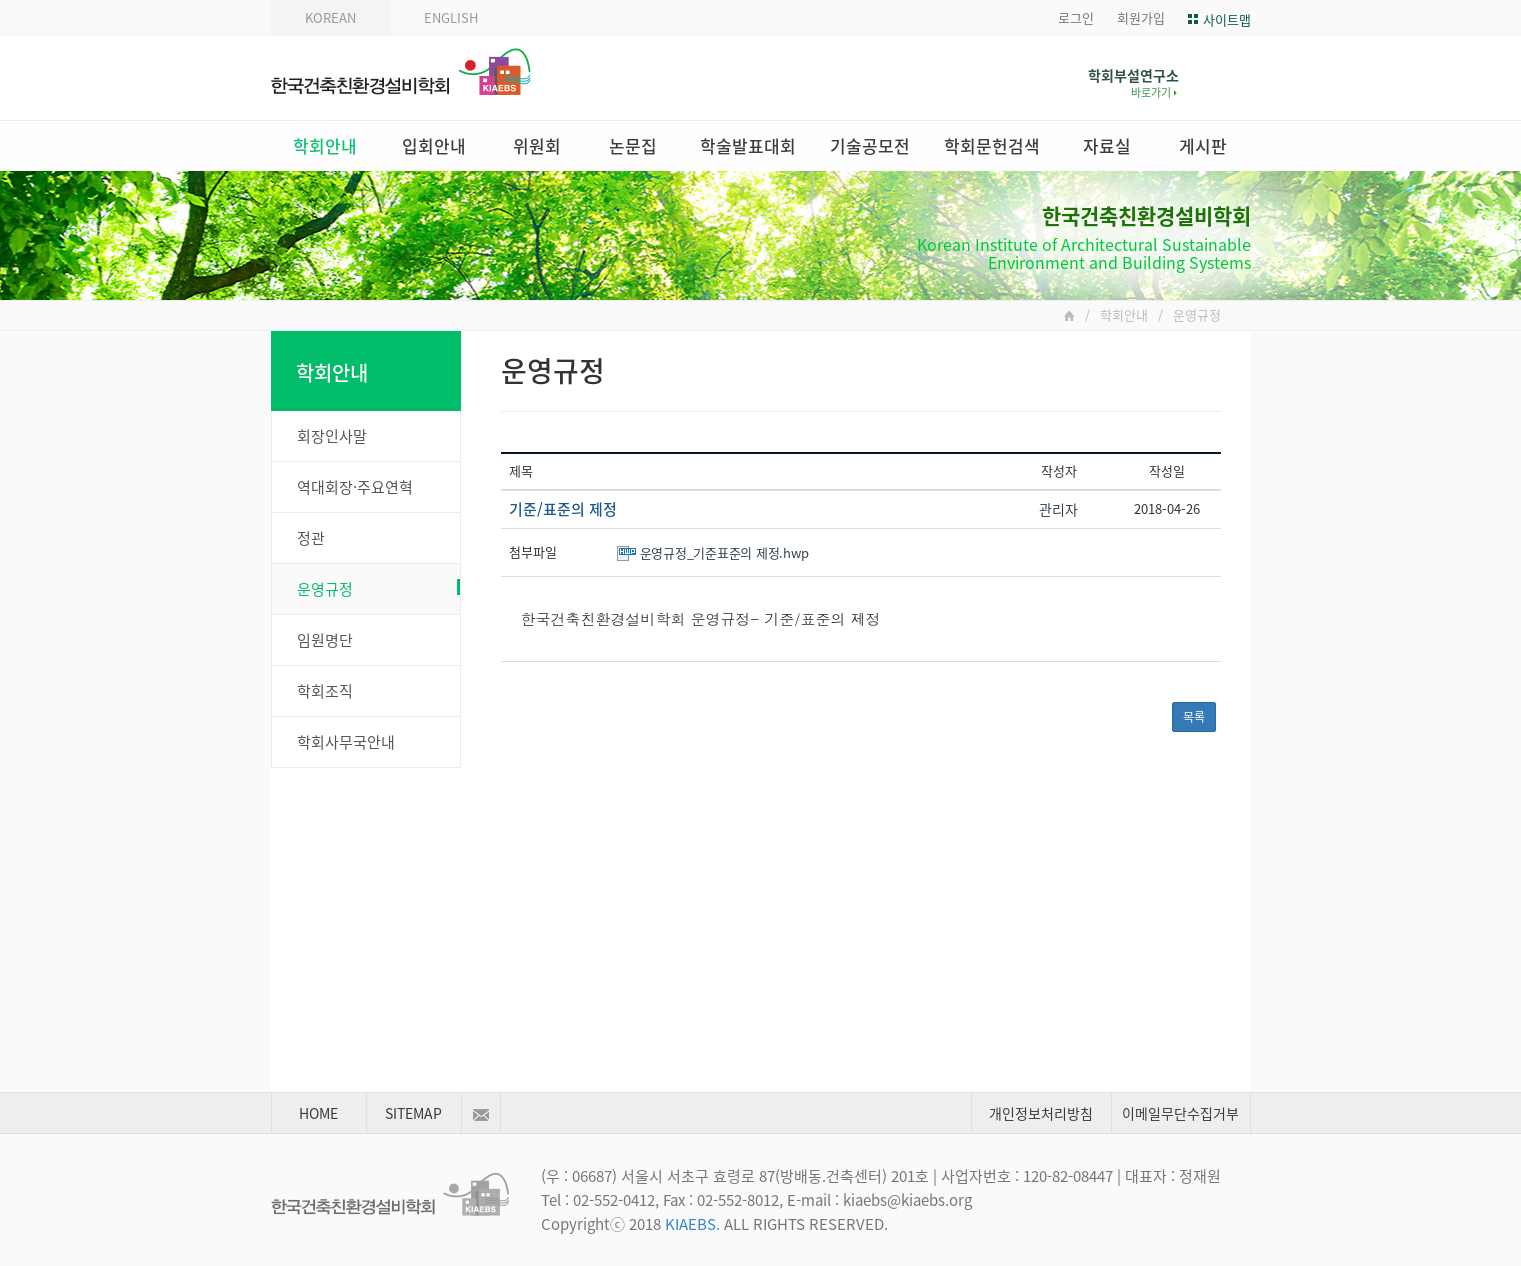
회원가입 (1141, 17)
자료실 (1107, 145)
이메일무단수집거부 (1180, 1113)
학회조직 (325, 691)
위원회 (537, 145)
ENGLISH (451, 17)
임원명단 (325, 640)
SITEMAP (413, 1113)
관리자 (1058, 509)
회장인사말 (332, 436)
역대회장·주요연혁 (355, 487)
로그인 (1076, 17)
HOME (318, 1113)
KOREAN (330, 17)
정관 (311, 538)
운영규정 (378, 589)
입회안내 (434, 145)
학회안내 (325, 145)
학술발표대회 (748, 145)
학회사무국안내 (346, 742)
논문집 (633, 145)
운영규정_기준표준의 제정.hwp (724, 552)
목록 (1194, 717)
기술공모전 (870, 145)
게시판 (1203, 145)
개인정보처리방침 (1041, 1113)
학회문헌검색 (992, 145)
